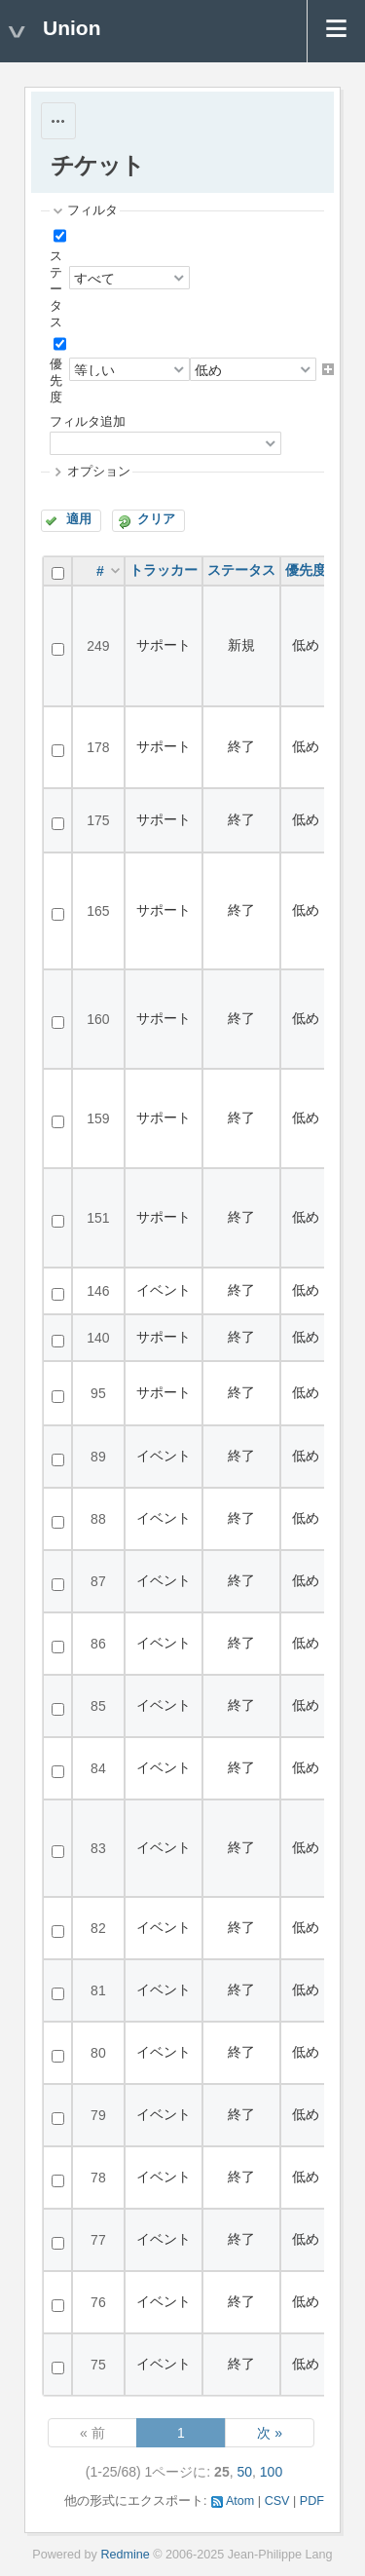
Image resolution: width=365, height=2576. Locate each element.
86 (98, 1643)
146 (98, 1291)
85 (98, 1706)
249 (98, 646)
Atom (240, 2501)
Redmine (124, 2554)
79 (98, 2115)
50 (244, 2472)
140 (98, 1337)
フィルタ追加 (88, 422)
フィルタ (92, 210)
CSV (277, 2501)
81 (98, 1990)
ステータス (56, 289)
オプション (98, 471)
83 (98, 1848)
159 (98, 1118)
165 (98, 911)
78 (98, 2177)
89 (98, 1456)
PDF (312, 2501)
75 (98, 2364)
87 (98, 1581)
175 (98, 820)
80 (98, 2053)
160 (98, 1019)
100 (271, 2472)
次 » (269, 2433)
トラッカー (163, 570)
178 (98, 747)
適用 (78, 519)
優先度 (56, 381)
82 (98, 1928)
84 (98, 1768)
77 (98, 2240)
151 (98, 1218)
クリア (156, 519)
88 (98, 1519)
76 (98, 2302)
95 (98, 1393)
